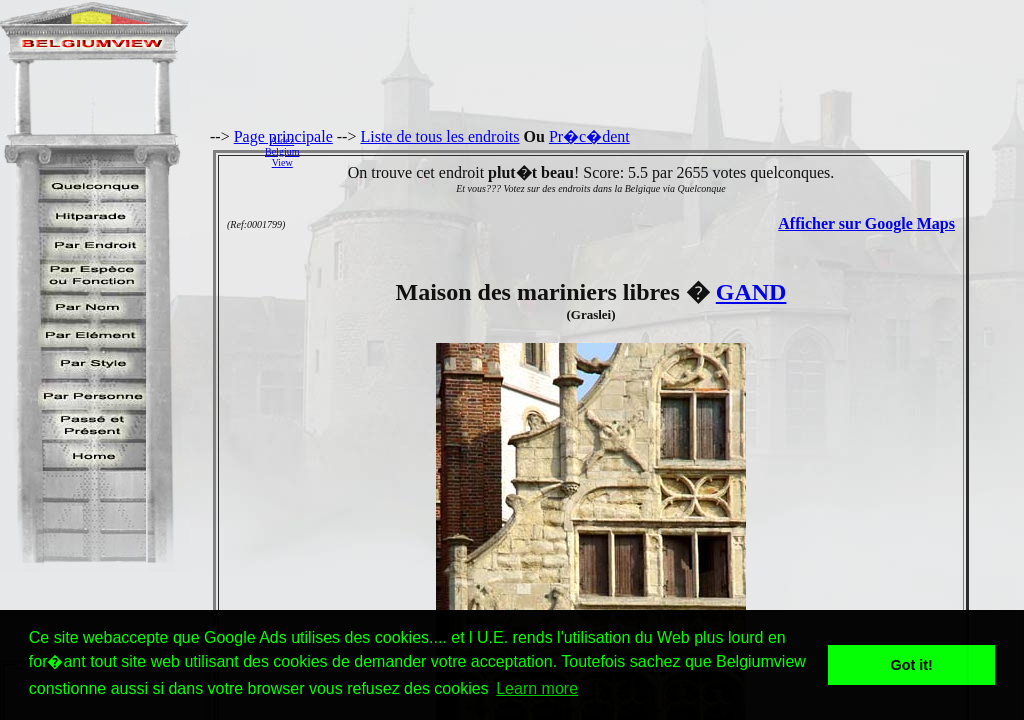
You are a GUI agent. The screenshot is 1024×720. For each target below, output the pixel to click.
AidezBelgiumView (282, 151)
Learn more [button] (537, 688)
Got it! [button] (912, 665)
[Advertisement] (667, 151)
